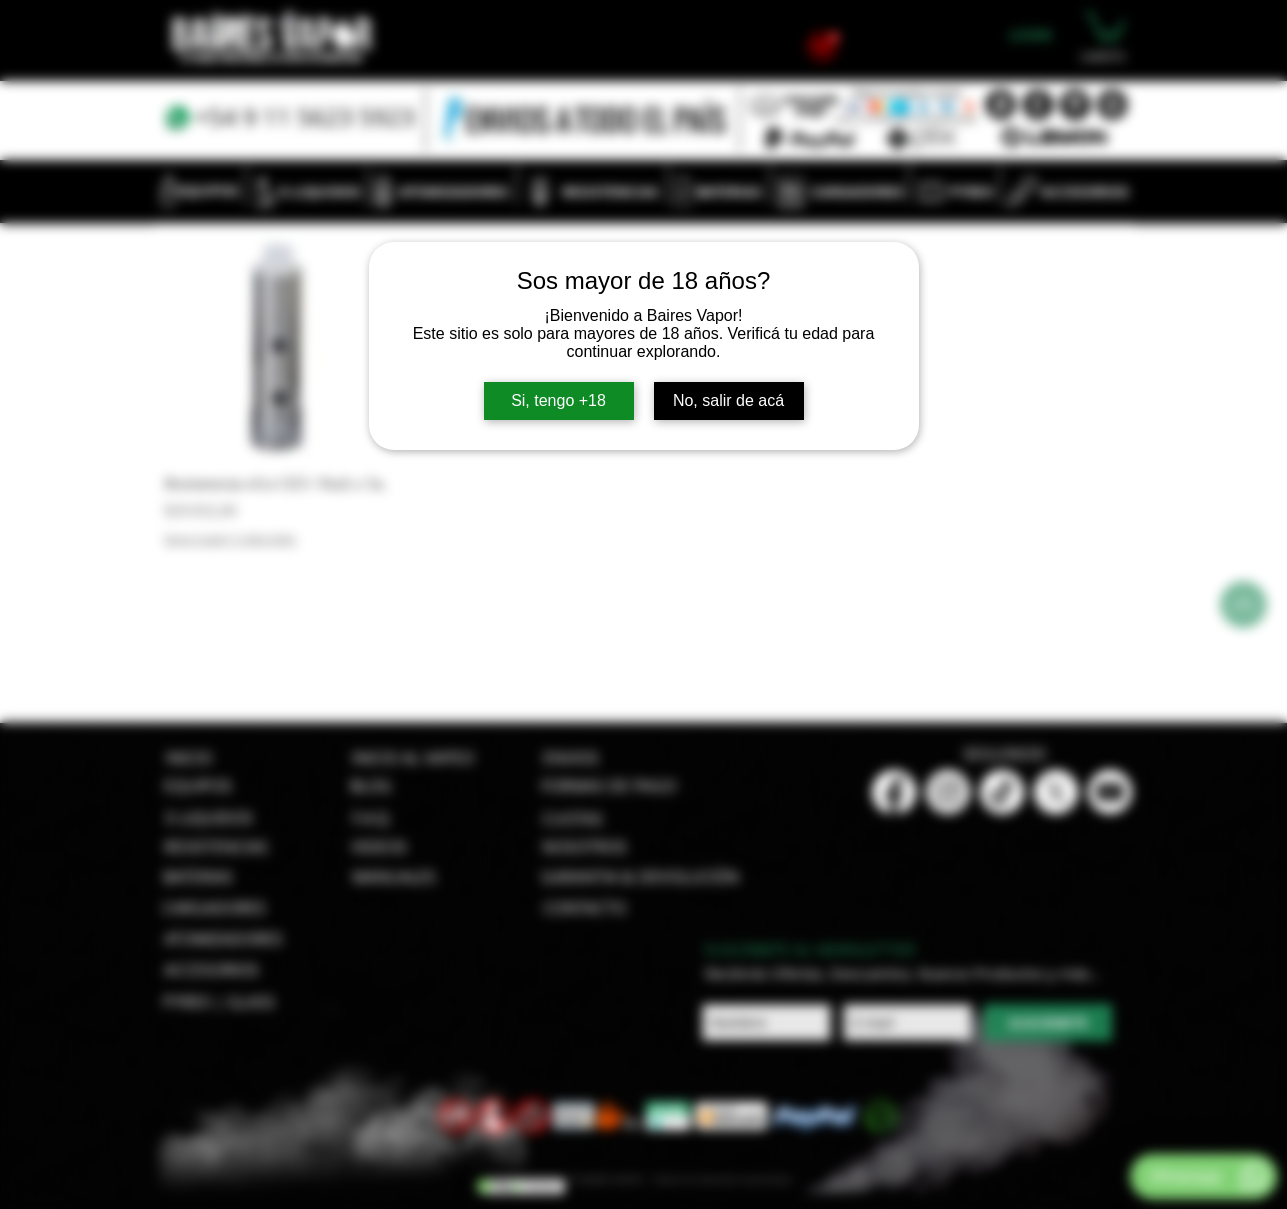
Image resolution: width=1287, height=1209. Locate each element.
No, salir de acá (728, 400)
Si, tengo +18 (558, 400)
